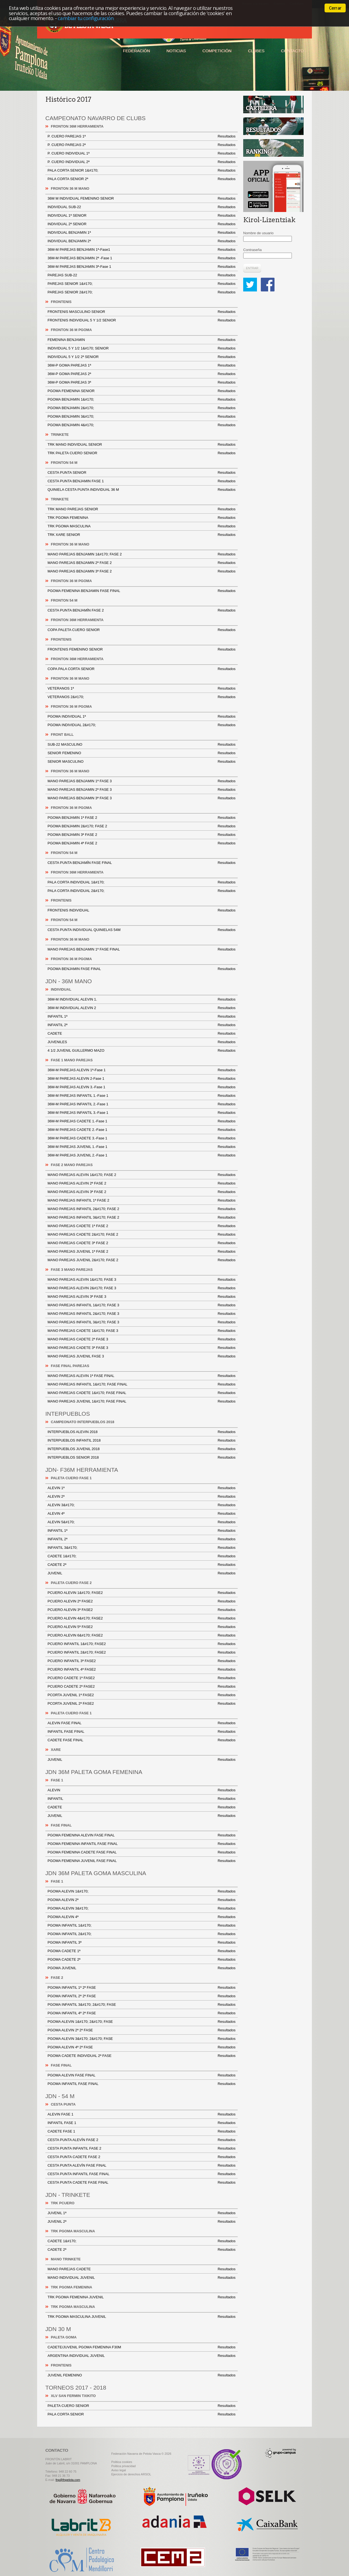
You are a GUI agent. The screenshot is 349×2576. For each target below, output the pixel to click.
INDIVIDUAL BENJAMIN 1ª (142, 232)
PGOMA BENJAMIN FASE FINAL (142, 969)
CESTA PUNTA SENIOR (142, 472)
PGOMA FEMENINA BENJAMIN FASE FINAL (142, 591)
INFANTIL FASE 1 (142, 2123)
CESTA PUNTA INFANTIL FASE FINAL (142, 2174)
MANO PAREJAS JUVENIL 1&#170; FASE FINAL (142, 1401)
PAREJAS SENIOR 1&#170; (142, 283)
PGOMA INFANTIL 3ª (142, 1942)
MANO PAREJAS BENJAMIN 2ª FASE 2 (142, 563)
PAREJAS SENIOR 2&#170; (142, 292)
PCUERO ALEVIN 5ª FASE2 (142, 1627)
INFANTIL (142, 1798)
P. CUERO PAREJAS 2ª (142, 145)
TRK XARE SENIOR (142, 535)
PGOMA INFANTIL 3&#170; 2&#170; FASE (142, 2004)
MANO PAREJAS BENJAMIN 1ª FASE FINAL (142, 949)
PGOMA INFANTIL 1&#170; (142, 1925)
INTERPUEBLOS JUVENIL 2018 (142, 1449)
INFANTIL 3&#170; (142, 1547)
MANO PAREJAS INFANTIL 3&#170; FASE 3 (142, 1322)
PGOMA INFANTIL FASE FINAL (142, 2084)
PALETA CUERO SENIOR (142, 2406)
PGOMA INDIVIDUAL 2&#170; (142, 725)
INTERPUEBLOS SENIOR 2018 (142, 1457)
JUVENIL (142, 1573)
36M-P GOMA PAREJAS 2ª (142, 374)
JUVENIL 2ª (142, 2221)
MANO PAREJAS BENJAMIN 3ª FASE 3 (142, 798)
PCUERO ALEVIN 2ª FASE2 (142, 1601)
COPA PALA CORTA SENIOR (142, 669)
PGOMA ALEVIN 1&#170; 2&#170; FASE (142, 2021)
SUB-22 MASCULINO (142, 744)
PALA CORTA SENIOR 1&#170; (142, 170)
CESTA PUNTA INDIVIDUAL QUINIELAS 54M (142, 930)
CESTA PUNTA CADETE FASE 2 (142, 2157)
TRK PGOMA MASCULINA (142, 526)
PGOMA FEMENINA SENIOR (142, 391)
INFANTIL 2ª (142, 1025)
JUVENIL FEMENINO (142, 2375)
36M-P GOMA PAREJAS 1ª (142, 365)
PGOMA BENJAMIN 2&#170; (142, 408)
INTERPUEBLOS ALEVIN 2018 (142, 1432)
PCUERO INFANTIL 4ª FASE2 (142, 1669)
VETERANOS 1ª (142, 688)
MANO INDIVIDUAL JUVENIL (142, 2277)
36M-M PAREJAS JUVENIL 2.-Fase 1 (142, 1155)
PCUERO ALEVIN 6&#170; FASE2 (142, 1635)
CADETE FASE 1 (142, 2131)
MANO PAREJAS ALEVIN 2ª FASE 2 (142, 1183)
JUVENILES (142, 1042)
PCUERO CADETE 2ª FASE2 (142, 1686)
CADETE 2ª (142, 1564)
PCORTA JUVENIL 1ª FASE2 (142, 1695)
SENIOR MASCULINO (142, 761)
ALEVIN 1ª (142, 1488)
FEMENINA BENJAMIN (142, 340)
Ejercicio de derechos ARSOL (131, 2474)
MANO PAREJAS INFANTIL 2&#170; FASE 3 (142, 1313)
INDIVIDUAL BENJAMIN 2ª (142, 241)
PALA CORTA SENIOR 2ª (142, 179)
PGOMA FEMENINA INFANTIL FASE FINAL (142, 1844)
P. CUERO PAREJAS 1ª (142, 136)
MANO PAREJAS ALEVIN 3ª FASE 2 (142, 1192)
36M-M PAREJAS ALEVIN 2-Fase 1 (142, 1078)
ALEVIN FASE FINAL (142, 1723)
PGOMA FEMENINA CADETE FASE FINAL (142, 1852)
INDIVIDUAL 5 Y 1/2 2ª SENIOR (142, 357)
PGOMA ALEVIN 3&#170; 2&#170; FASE (142, 2038)
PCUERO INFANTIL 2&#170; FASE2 (142, 1652)
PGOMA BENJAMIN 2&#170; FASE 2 (142, 826)
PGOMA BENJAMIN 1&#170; (142, 399)
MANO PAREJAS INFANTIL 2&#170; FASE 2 (142, 1209)
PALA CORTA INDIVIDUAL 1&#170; (142, 882)
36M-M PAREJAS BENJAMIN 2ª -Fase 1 (142, 258)
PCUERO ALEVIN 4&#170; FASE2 (142, 1618)
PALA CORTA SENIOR (142, 2414)
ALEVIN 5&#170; (142, 1522)
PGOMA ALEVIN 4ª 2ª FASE (142, 2047)
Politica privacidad (123, 2466)
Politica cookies (121, 2462)
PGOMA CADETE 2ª (142, 1959)
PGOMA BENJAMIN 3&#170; (142, 416)
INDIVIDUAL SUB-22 (142, 207)
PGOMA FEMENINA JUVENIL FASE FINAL (142, 1861)
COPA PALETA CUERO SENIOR (142, 630)
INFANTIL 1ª (142, 1016)
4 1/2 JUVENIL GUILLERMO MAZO (142, 1050)
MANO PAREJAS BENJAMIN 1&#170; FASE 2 (142, 554)
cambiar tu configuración (85, 18)
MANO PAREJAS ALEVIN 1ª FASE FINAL (142, 1376)
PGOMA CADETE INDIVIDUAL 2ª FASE (142, 2056)
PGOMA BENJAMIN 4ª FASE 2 (142, 843)
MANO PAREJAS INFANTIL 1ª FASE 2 (142, 1200)
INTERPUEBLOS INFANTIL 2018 (142, 1440)
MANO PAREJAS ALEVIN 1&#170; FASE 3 (142, 1279)
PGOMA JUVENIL (142, 1968)
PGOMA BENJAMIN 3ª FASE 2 (142, 834)
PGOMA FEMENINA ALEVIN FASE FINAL (142, 1835)
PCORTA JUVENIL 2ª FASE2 (142, 1703)
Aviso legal (118, 2470)
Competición (216, 50)
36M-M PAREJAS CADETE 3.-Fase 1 (142, 1138)
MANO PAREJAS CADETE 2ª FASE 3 (142, 1339)
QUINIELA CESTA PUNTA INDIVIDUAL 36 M (142, 489)
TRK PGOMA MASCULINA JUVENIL (142, 2316)
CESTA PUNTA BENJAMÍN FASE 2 (142, 610)
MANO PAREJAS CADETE (142, 2269)
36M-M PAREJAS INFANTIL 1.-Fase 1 (142, 1095)
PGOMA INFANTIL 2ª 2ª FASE (142, 1996)
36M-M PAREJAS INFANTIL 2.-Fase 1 (142, 1104)
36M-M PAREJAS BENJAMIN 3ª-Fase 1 (142, 266)
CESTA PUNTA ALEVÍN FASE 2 (142, 2140)
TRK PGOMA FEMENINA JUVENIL (142, 2297)
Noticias (176, 50)
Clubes (256, 50)
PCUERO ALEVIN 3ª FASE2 (142, 1610)
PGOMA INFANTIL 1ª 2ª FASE (142, 1987)
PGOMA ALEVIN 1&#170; (142, 1891)
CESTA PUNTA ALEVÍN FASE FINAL (142, 2165)
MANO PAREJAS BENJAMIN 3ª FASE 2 (142, 571)
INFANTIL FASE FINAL (142, 1731)
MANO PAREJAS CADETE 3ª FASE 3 (142, 1348)
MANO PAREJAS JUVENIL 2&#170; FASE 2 (142, 1260)
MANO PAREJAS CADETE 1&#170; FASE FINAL (142, 1393)
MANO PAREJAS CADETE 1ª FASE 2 (142, 1226)
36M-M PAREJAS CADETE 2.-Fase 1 (142, 1130)
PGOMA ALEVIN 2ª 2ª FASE (142, 2030)
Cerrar (335, 8)
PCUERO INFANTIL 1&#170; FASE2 (142, 1644)
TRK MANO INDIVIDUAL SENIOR (142, 444)
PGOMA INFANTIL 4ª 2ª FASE (142, 2013)
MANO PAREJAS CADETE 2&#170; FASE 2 (142, 1234)
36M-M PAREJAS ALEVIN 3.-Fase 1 (142, 1087)
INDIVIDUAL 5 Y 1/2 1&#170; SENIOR (142, 348)
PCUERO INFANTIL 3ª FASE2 (142, 1661)
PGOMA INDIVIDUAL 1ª (142, 716)
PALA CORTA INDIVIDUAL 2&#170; (142, 891)
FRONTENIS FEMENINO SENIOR (142, 649)
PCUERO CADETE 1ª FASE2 (142, 1678)
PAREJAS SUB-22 (142, 275)
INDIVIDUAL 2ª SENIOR (142, 224)
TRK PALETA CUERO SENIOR (142, 453)
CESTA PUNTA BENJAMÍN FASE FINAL (142, 863)
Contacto (292, 50)
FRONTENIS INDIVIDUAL (142, 910)
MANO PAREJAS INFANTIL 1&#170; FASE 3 (142, 1305)
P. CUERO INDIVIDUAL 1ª (142, 153)
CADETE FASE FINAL (142, 1740)
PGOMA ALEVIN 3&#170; (142, 1908)
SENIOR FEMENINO (142, 753)
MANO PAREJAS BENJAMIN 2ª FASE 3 (142, 789)
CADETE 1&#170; (142, 1556)
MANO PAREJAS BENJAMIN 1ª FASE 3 (142, 781)
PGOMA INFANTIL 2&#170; (142, 1934)
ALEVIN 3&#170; (142, 1505)
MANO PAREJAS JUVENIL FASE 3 (142, 1356)
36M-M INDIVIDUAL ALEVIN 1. (142, 999)
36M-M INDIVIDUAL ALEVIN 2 (142, 1008)
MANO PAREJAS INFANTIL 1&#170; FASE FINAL (142, 1384)
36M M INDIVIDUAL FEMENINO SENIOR (142, 198)
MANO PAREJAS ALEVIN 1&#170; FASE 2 (142, 1175)
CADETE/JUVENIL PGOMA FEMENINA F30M (142, 2347)
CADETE (142, 1033)
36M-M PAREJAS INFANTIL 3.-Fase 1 (142, 1112)
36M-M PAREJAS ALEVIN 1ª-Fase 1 (142, 1070)
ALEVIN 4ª (142, 1513)
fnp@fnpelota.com (68, 2479)
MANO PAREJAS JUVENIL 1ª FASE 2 (142, 1251)
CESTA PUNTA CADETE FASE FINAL (142, 2182)
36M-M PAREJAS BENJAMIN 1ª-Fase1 (142, 249)
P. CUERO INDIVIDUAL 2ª (142, 162)
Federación (136, 50)
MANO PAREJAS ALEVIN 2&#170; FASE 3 (142, 1288)
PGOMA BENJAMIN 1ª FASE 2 (142, 817)
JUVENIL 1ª (142, 2213)
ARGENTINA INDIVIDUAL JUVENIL (142, 2356)
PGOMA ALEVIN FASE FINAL (142, 2075)
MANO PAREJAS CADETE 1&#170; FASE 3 (142, 1331)
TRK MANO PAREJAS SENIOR (142, 509)
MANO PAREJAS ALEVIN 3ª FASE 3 (142, 1296)
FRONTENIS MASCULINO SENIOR (142, 312)
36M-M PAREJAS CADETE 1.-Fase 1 (142, 1121)
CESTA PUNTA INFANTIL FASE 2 (142, 2148)
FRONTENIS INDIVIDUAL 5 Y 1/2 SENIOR (142, 320)
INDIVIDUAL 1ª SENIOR (142, 215)
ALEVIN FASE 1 (142, 2114)
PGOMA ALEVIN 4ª (142, 1917)
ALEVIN (142, 1790)
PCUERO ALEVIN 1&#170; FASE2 (142, 1593)
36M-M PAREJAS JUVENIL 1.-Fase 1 (142, 1147)
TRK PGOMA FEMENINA (142, 517)
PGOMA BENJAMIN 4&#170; (142, 425)
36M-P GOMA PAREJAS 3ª (142, 382)
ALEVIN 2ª (142, 1496)
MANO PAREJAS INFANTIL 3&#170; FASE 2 (142, 1217)
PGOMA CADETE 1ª (142, 1951)
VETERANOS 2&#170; (142, 697)
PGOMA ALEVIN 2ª (142, 1900)
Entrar (252, 268)
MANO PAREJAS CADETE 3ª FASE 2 (142, 1243)
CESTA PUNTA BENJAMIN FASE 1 (142, 481)
